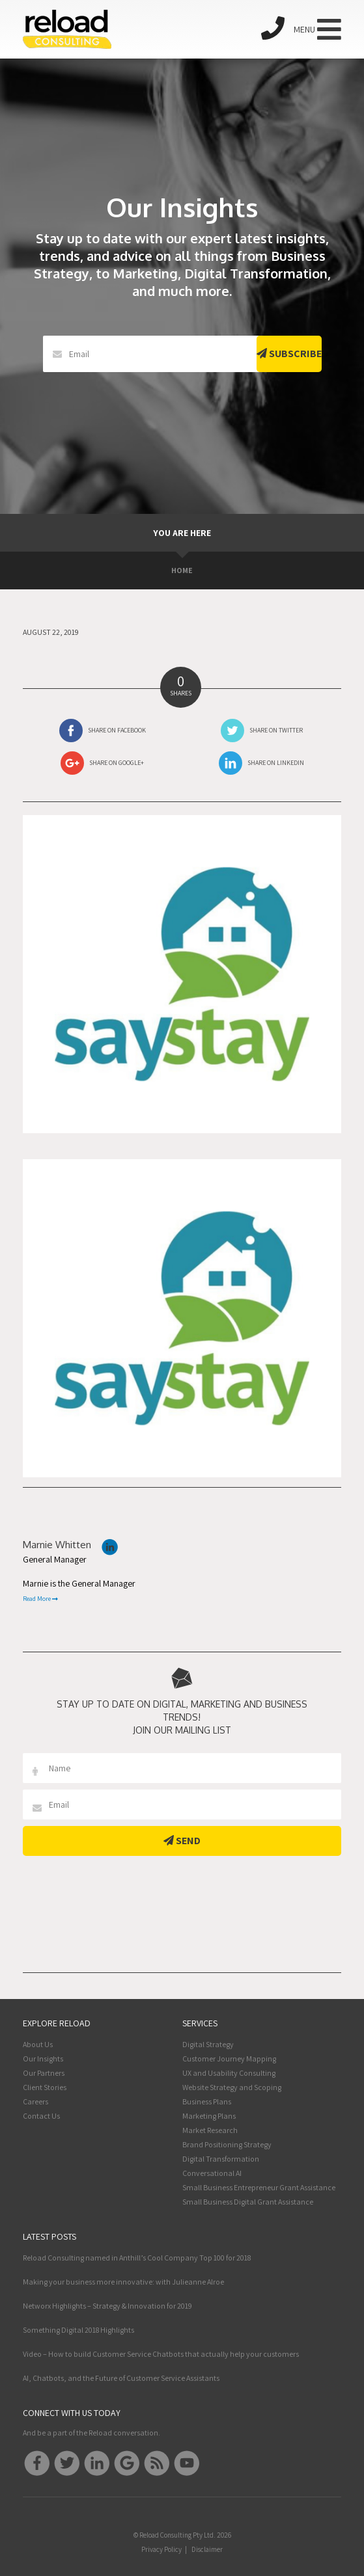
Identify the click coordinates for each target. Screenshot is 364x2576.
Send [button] (182, 1840)
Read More (40, 1598)
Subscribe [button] (289, 353)
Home (182, 570)
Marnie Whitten (57, 1544)
